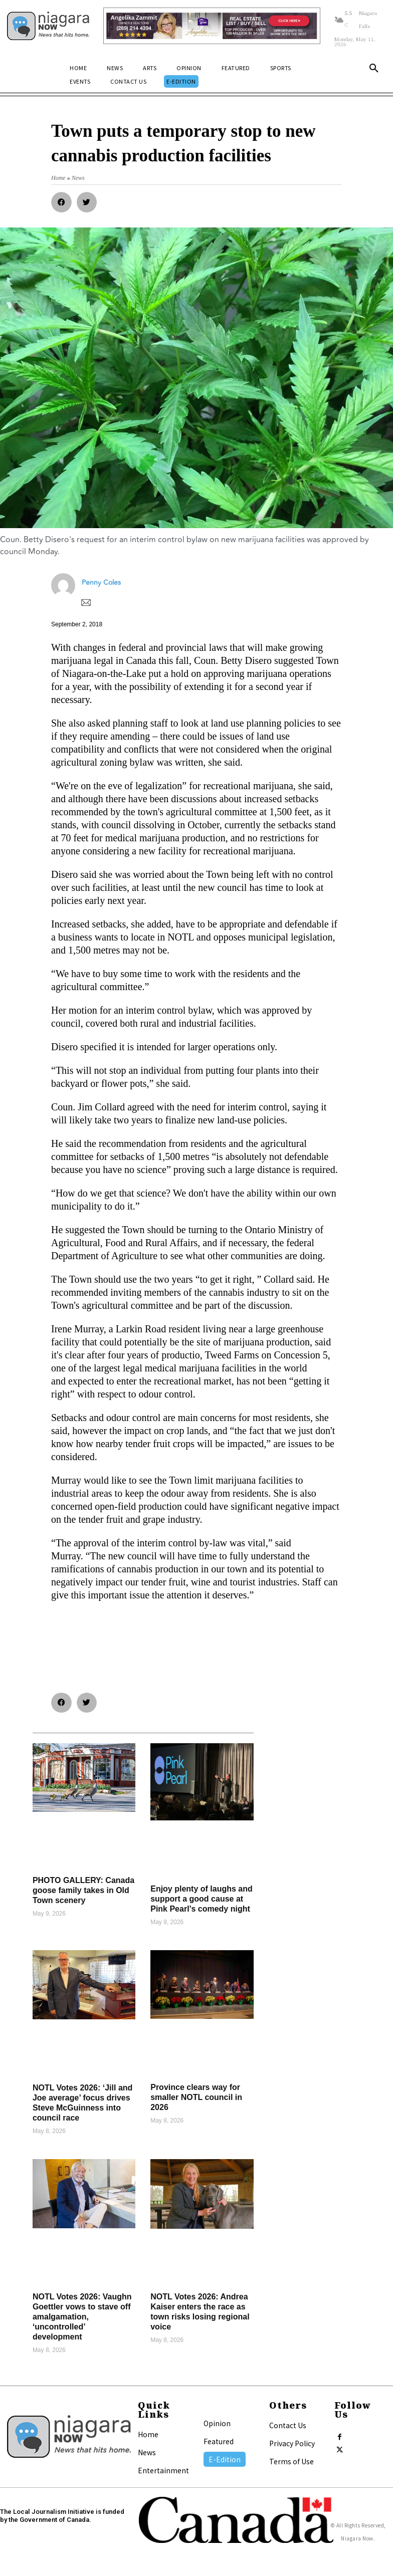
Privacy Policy (292, 2443)
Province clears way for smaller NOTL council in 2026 (196, 2097)
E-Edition (225, 2459)
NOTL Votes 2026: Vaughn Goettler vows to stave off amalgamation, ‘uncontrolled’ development (82, 2316)
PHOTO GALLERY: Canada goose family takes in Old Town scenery (83, 1890)
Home (148, 2434)
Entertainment (163, 2470)
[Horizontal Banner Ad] (211, 26)
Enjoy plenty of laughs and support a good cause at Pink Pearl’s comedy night (201, 1899)
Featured (219, 2441)
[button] (374, 69)
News (147, 2452)
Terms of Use (291, 2461)
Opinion (217, 2423)
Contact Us (287, 2425)
